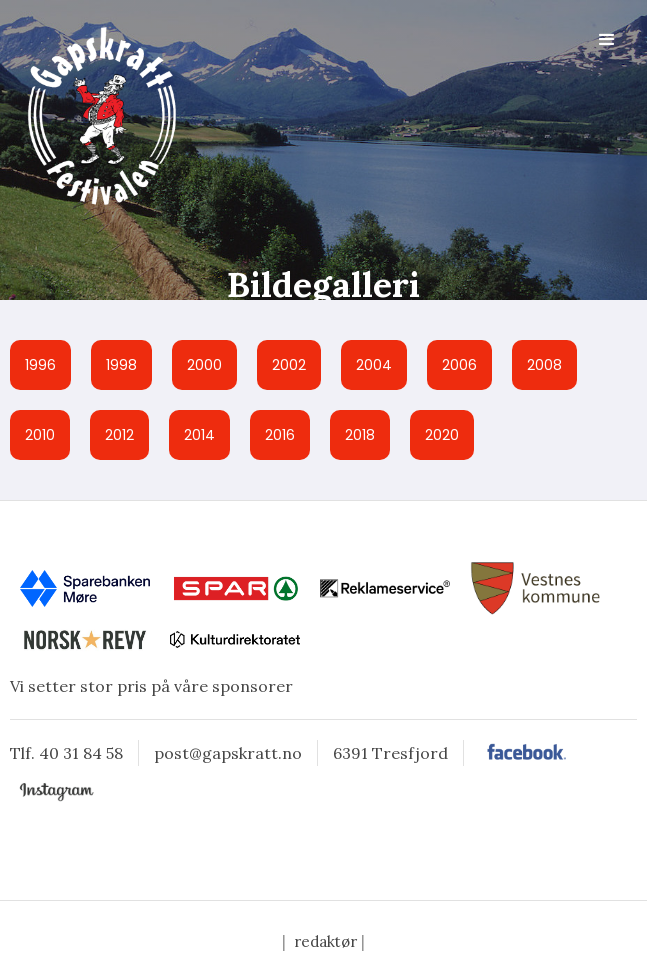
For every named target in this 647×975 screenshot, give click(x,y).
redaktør (325, 941)
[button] (607, 40)
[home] (95, 115)
